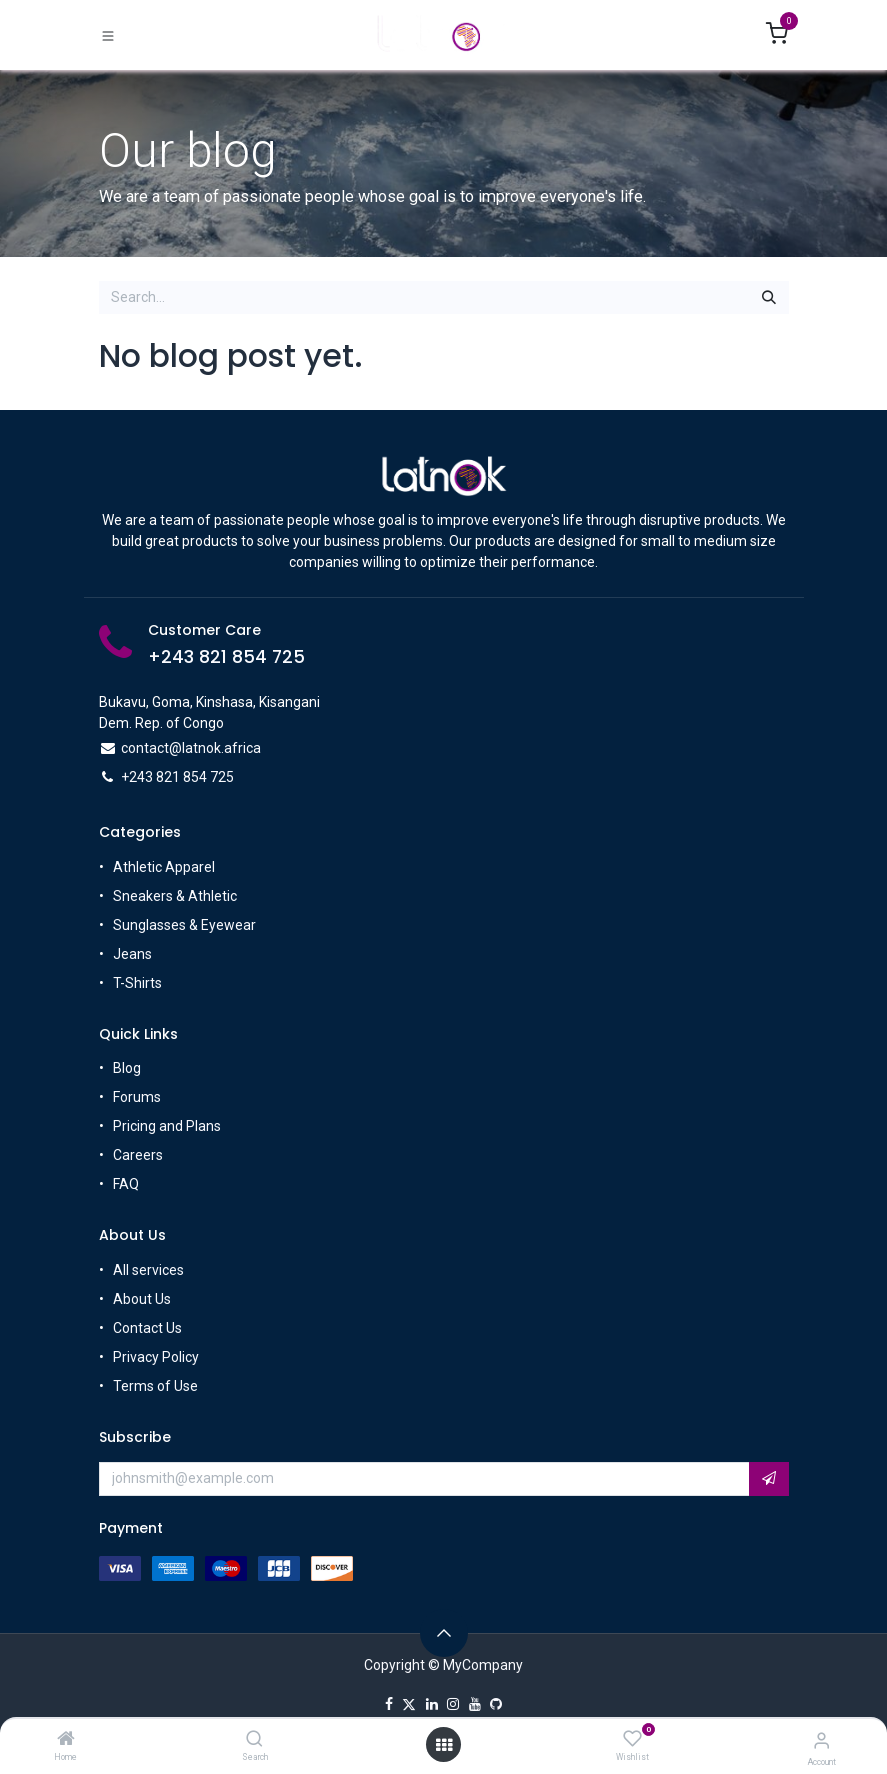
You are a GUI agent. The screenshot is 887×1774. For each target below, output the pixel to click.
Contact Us (147, 1328)
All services (148, 1270)
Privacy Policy (156, 1357)
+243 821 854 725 (226, 657)
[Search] (254, 1740)
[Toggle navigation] (108, 36)
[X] (409, 1704)
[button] (769, 1479)
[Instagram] (453, 1704)
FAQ (126, 1185)
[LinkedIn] (432, 1704)
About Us (142, 1299)
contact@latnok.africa (191, 748)
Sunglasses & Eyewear (184, 925)
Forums (137, 1098)
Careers (138, 1156)
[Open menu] (444, 1745)
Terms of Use (155, 1386)
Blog (127, 1069)
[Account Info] (821, 1740)
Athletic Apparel (164, 867)
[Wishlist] (632, 1739)
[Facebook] (389, 1704)
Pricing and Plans (167, 1127)
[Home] (66, 1740)
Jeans (132, 954)
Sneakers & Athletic (175, 896)
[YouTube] (475, 1704)
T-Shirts (137, 983)
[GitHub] (496, 1704)
